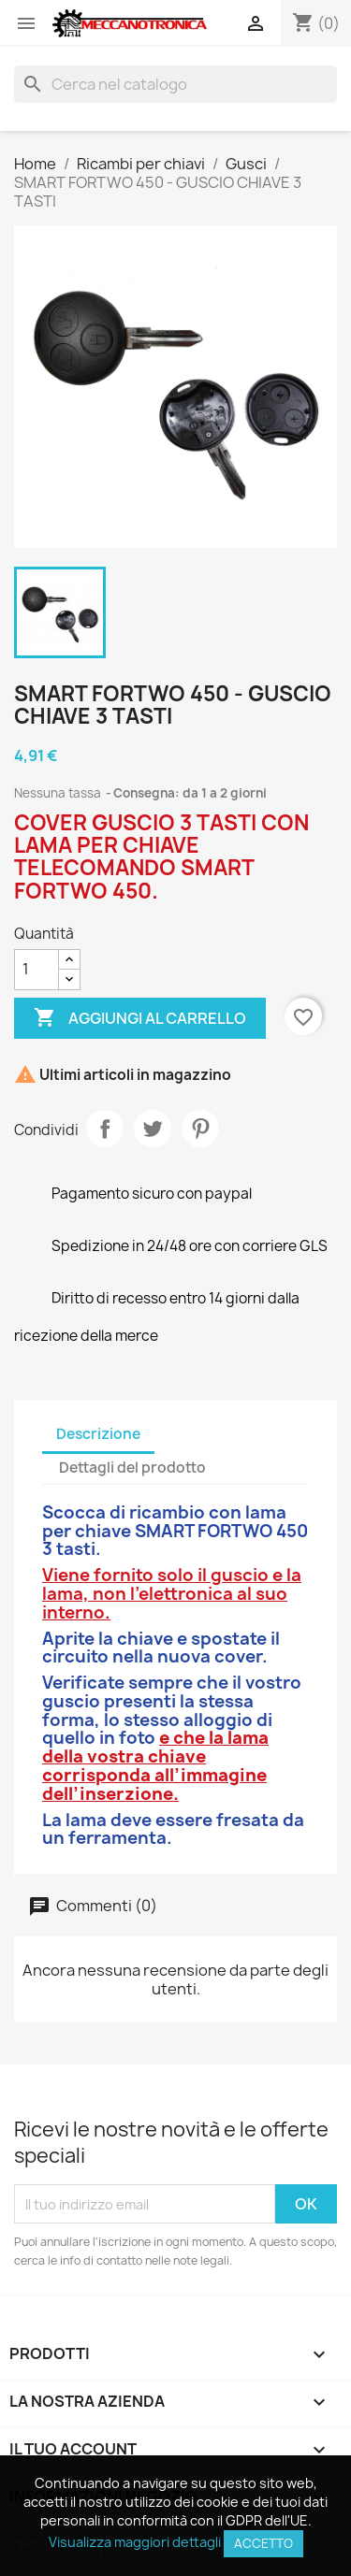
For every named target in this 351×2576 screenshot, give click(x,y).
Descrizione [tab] (98, 1434)
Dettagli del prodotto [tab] (132, 1467)
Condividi (105, 1128)
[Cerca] (175, 84)
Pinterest (200, 1128)
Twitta (152, 1128)
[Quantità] (36, 969)
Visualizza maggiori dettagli (135, 2542)
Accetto (263, 2543)
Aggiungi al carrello (140, 1018)
